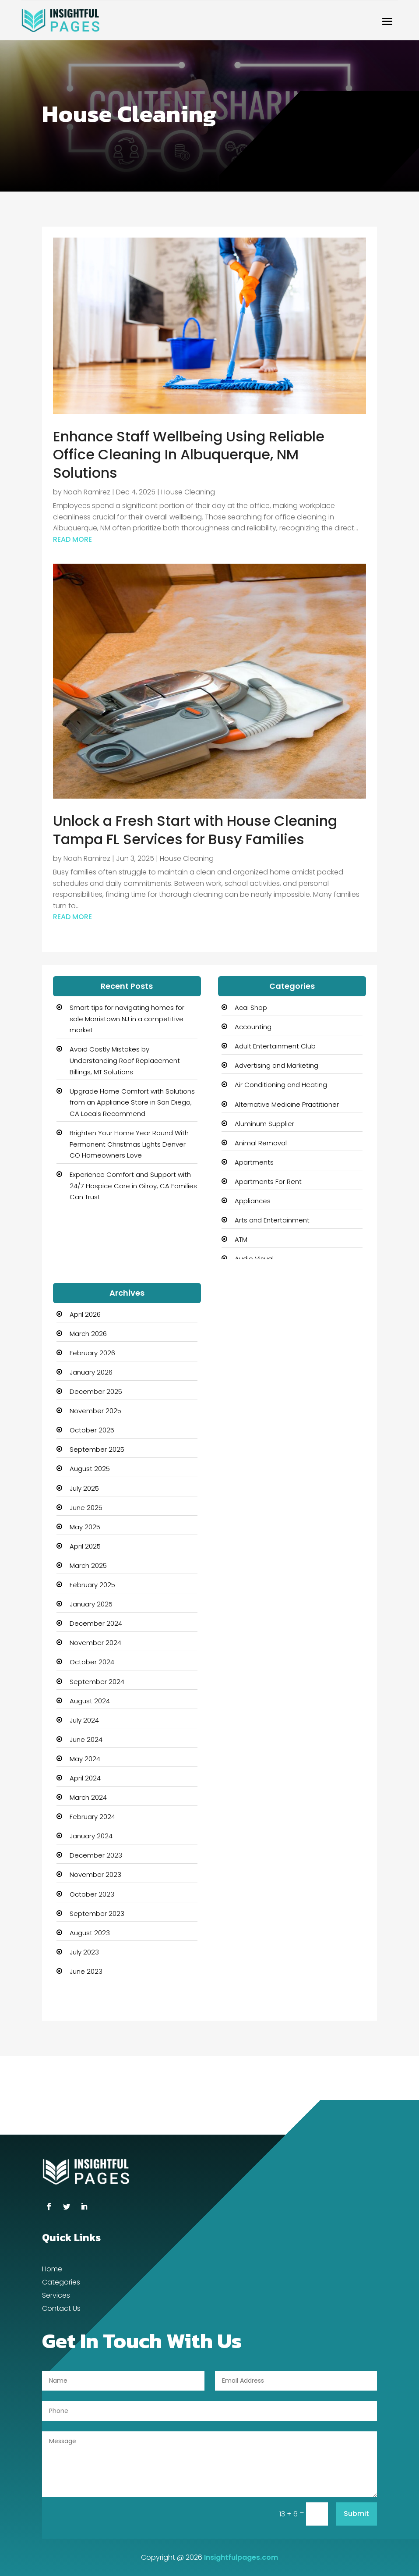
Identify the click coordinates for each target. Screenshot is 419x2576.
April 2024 (85, 1778)
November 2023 (95, 1874)
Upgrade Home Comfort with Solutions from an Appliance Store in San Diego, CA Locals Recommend (132, 1102)
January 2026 (91, 1372)
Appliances (253, 1200)
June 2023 (86, 1971)
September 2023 (97, 1913)
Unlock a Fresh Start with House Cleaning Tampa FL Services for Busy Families (195, 830)
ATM (241, 1239)
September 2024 (97, 1681)
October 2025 (92, 1430)
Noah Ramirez (86, 492)
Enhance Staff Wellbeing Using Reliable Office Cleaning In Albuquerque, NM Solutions (188, 454)
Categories (61, 2283)
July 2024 (84, 1720)
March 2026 (88, 1333)
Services (56, 2296)
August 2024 (90, 1700)
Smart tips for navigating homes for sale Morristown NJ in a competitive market (127, 1018)
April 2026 (85, 1314)
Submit (356, 2513)
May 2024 (85, 1758)
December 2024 (96, 1623)
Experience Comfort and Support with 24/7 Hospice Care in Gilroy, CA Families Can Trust (133, 1185)
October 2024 (92, 1661)
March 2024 (88, 1797)
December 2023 (96, 1855)
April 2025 (85, 1546)
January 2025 (91, 1604)
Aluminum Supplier (264, 1123)
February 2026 (92, 1352)
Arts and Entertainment (272, 1220)
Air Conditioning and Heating (281, 1084)
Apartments (254, 1162)
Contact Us (61, 2309)
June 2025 (86, 1507)
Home (52, 2270)
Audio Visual (254, 1258)
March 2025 (88, 1565)
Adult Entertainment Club (275, 1046)
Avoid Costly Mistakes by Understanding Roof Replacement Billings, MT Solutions (125, 1060)
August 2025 (90, 1468)
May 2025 (85, 1526)
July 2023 (84, 1952)
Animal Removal (261, 1143)
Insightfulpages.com (241, 2557)
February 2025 (92, 1584)
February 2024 (92, 1816)
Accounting (253, 1026)
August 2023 (90, 1932)
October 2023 (92, 1894)
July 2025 (84, 1488)
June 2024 (86, 1739)
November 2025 (95, 1410)
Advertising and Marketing (276, 1065)
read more (72, 539)
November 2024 (95, 1642)
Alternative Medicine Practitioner (287, 1104)
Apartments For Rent (268, 1181)
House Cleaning (188, 492)
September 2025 (97, 1449)
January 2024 (91, 1836)
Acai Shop (251, 1007)
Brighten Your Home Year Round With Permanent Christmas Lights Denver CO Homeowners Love (129, 1144)
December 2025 (96, 1391)
